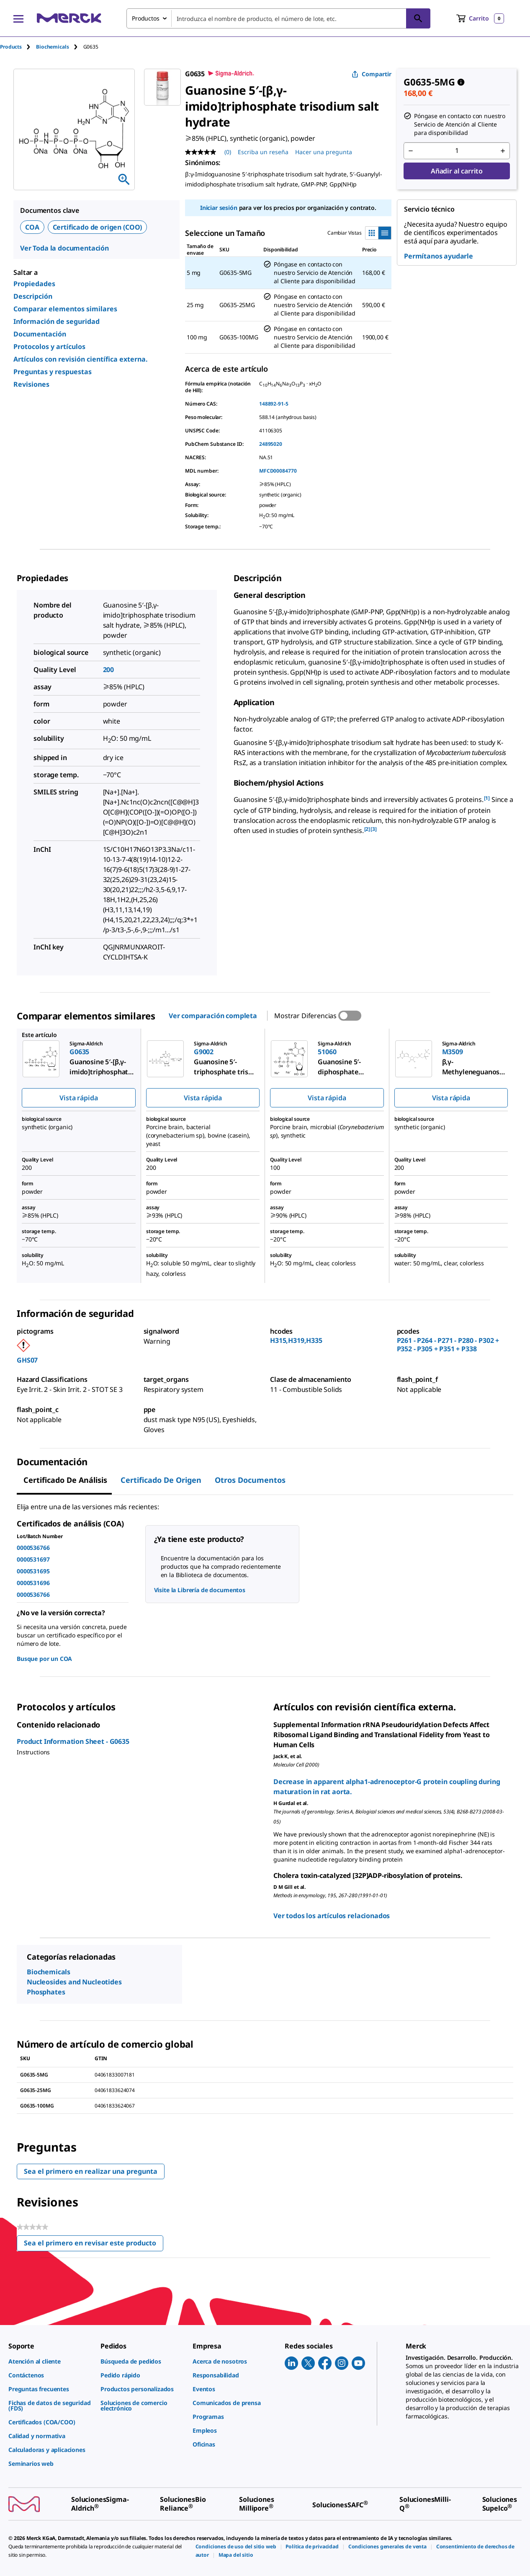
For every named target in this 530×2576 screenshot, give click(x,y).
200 (108, 669)
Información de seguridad (56, 321)
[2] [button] (367, 829)
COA (32, 227)
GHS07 (27, 1360)
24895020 (270, 443)
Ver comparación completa (213, 1015)
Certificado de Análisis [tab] (65, 1480)
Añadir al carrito (457, 171)
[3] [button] (373, 829)
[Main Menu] (18, 18)
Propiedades (34, 283)
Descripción (32, 296)
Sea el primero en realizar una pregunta (90, 2171)
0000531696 (33, 1583)
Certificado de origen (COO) (97, 227)
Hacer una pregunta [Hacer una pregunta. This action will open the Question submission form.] (323, 152)
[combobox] (278, 18)
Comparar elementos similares (65, 308)
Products (11, 46)
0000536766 (33, 1548)
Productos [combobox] (146, 18)
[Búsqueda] (418, 18)
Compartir (371, 74)
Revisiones (31, 384)
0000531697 (33, 1559)
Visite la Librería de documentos (200, 1590)
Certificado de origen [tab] (161, 1480)
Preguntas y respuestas (52, 371)
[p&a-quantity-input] (456, 151)
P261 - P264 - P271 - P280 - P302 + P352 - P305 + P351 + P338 (448, 1344)
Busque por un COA (44, 1659)
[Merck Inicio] (69, 18)
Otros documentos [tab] (250, 1480)
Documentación (39, 334)
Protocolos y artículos (49, 346)
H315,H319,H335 (296, 1340)
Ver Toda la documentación (64, 248)
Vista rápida (78, 1097)
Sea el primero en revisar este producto (93, 2244)
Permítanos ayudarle (438, 256)
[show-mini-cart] (480, 18)
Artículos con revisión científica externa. (80, 359)
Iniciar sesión (218, 208)
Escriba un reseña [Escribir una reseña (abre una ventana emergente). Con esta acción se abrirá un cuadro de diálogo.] (263, 152)
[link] (50, 2361)
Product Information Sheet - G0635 (73, 1741)
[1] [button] (487, 798)
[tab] (18, 47)
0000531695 (33, 1571)
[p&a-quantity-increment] (502, 151)
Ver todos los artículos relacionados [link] (331, 1915)
